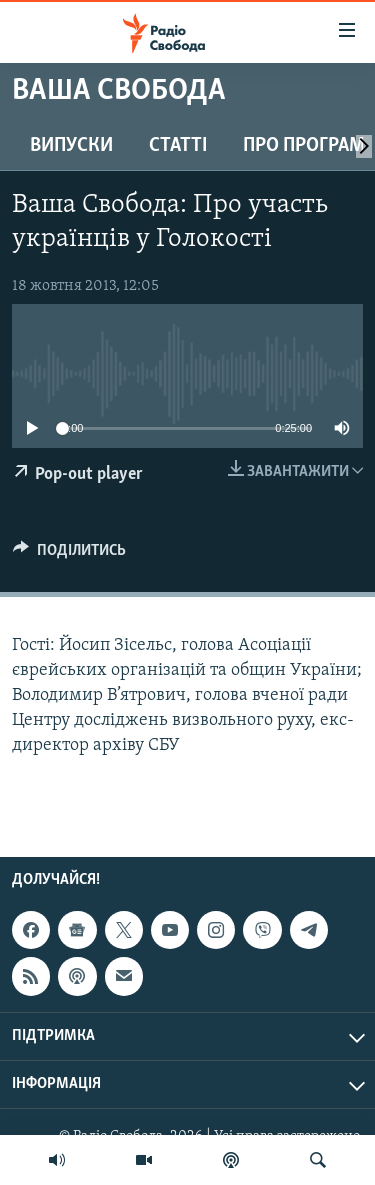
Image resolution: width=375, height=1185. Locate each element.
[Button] (69, 555)
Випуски (71, 146)
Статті (178, 146)
